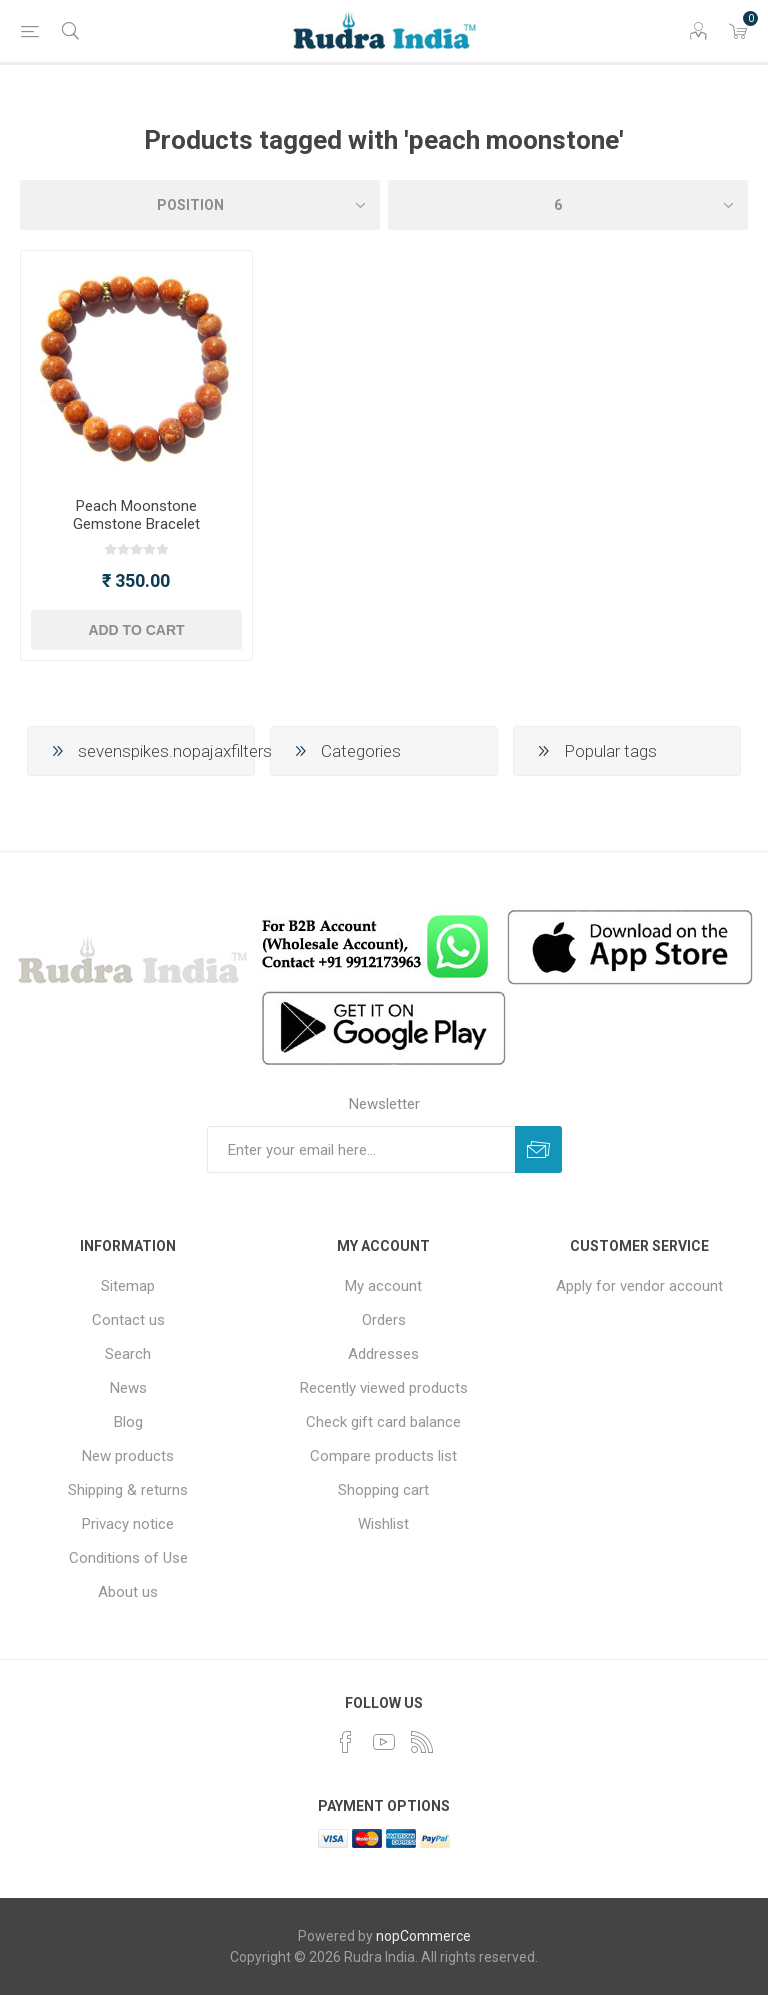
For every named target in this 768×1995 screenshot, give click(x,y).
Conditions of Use (128, 1558)
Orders (384, 1320)
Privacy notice (128, 1524)
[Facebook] (346, 1742)
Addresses (383, 1354)
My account (383, 1286)
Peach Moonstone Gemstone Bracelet (136, 515)
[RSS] (422, 1742)
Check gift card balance (383, 1422)
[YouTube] (384, 1742)
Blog (128, 1422)
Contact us (128, 1320)
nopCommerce (423, 1936)
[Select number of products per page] (568, 205)
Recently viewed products (384, 1388)
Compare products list (383, 1456)
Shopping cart (383, 1490)
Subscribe (538, 1149)
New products (128, 1456)
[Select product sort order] (200, 205)
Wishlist (383, 1524)
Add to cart (136, 630)
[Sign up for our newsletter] (361, 1149)
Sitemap (128, 1286)
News (128, 1388)
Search (128, 1354)
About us (128, 1592)
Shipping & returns (128, 1490)
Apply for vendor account (639, 1286)
